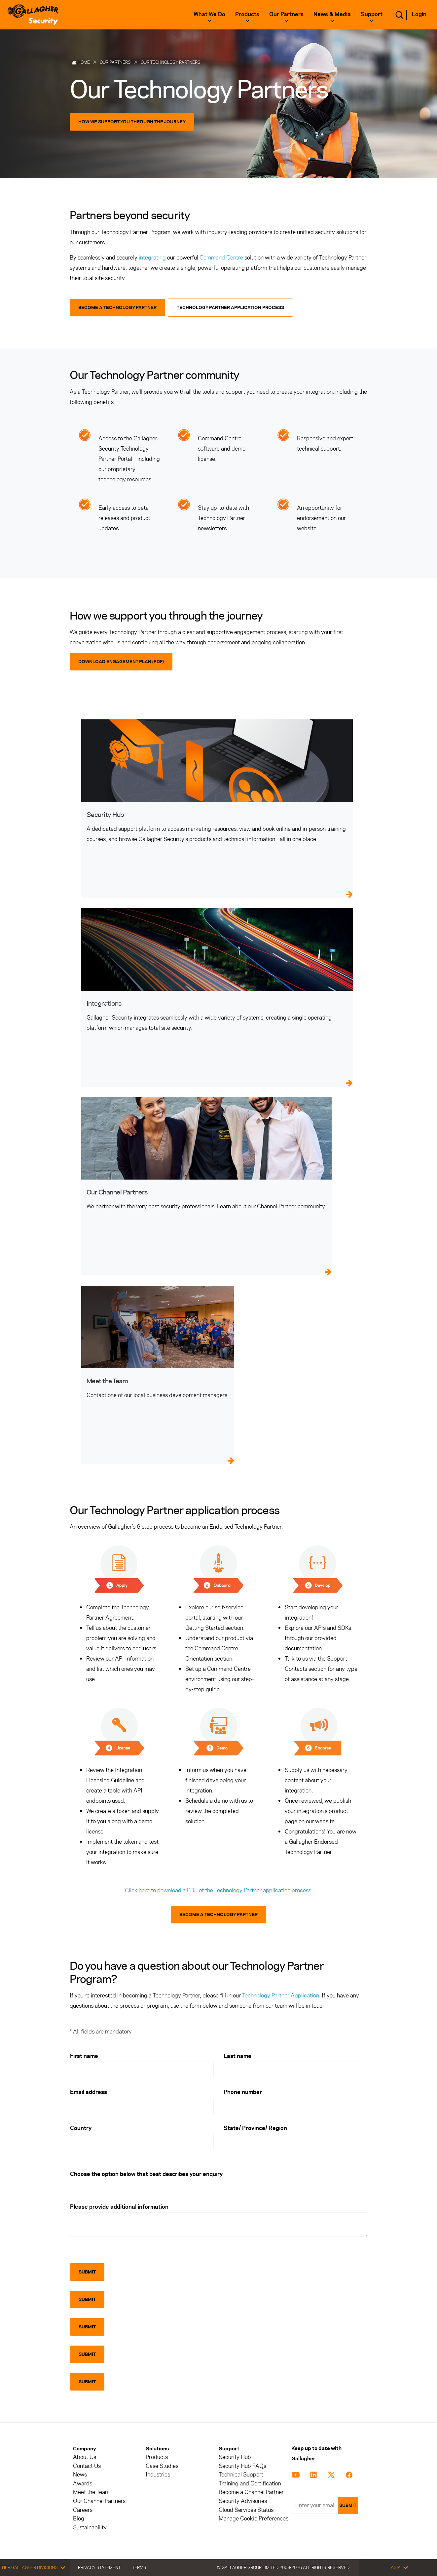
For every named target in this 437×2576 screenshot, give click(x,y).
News (80, 2474)
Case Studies (162, 2466)
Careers (82, 2510)
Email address (88, 2092)
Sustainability (90, 2527)
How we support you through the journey (132, 122)
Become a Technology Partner (117, 307)
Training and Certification (250, 2483)
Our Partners (286, 14)
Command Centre (221, 258)
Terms (139, 2567)
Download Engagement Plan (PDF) (121, 662)
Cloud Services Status (246, 2510)
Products (247, 14)
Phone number (243, 2092)
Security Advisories (243, 2501)
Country (80, 2128)
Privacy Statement (99, 2567)
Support (371, 14)
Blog (78, 2518)
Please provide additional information (119, 2207)
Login (419, 14)
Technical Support (241, 2474)
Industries (158, 2474)
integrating (152, 258)
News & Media (332, 14)
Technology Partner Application (280, 1995)
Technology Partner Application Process (230, 307)
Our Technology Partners (170, 62)
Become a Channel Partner (251, 2492)
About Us (84, 2457)
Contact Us (87, 2466)
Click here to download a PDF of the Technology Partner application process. (218, 1890)
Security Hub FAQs (242, 2466)
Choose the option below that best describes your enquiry (146, 2174)
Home (84, 62)
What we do (209, 14)
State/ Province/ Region (255, 2128)
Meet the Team (91, 2492)
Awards (82, 2483)
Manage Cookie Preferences (253, 2518)
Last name (237, 2056)
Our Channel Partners (99, 2501)
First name (84, 2056)
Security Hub (235, 2457)
